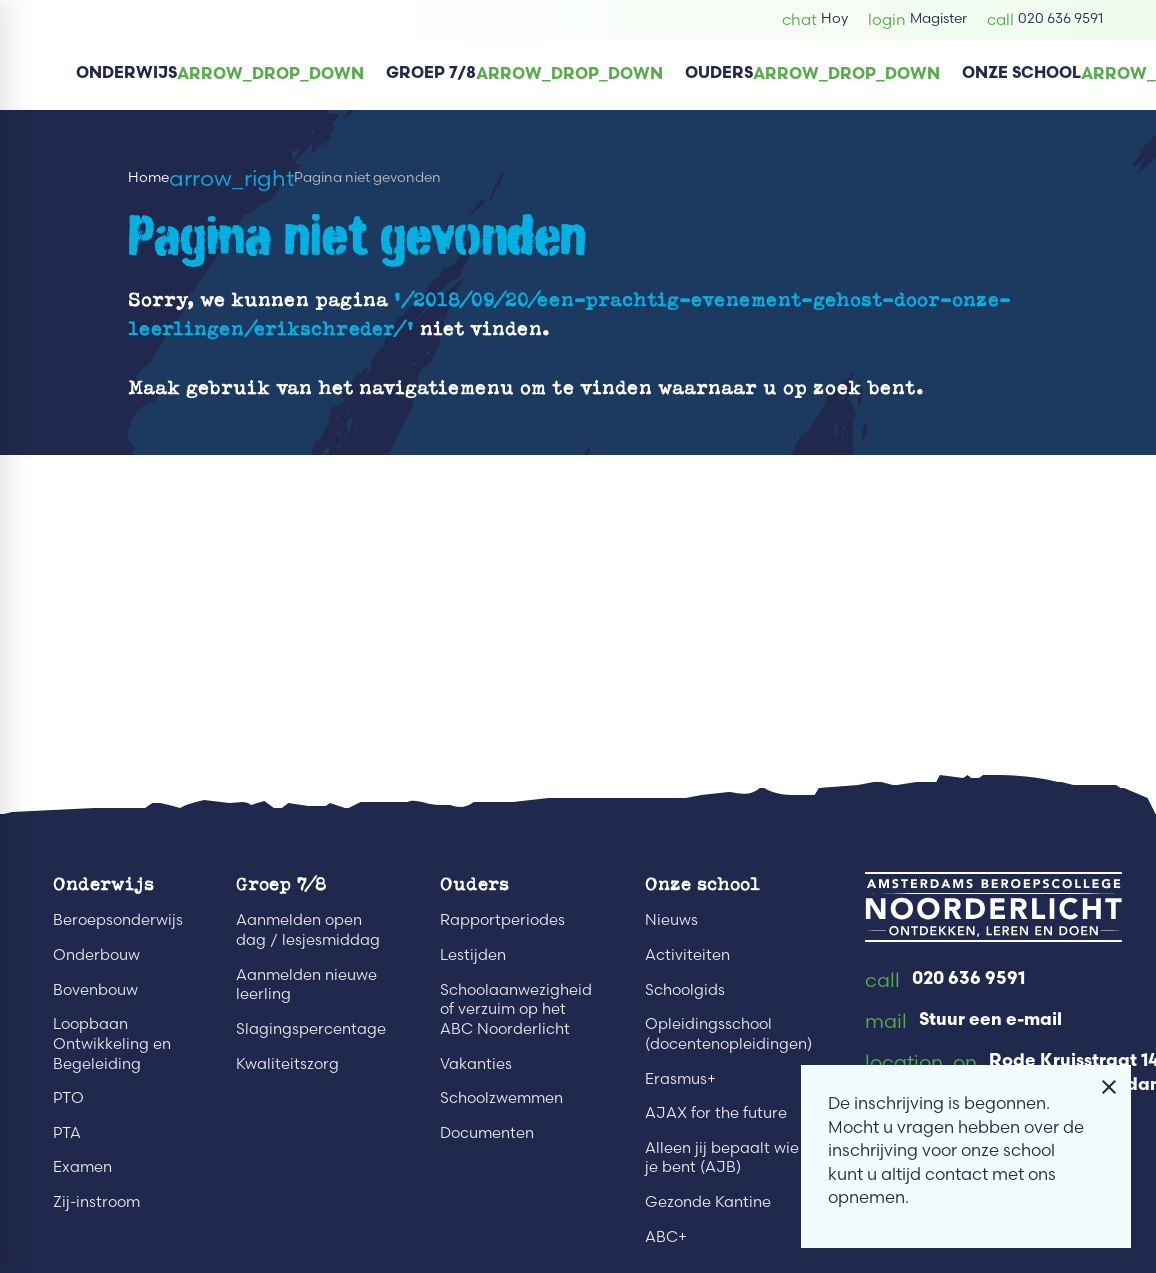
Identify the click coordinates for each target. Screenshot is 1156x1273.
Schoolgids (685, 989)
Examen (82, 1166)
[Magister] (917, 19)
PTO (68, 1097)
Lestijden (473, 954)
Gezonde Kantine (708, 1201)
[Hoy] (815, 19)
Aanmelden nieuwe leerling (306, 984)
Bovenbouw (95, 989)
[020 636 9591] (1045, 19)
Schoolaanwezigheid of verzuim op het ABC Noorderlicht (516, 1009)
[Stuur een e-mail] (963, 1022)
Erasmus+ (680, 1078)
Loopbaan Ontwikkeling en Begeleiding (112, 1043)
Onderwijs (103, 883)
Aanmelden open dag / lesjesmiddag (308, 929)
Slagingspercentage (311, 1028)
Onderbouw (96, 954)
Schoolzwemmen (501, 1097)
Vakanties (476, 1063)
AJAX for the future (716, 1112)
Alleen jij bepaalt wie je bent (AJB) (722, 1157)
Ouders (474, 883)
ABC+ (666, 1236)
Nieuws (671, 919)
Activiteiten (687, 954)
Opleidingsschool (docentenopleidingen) (728, 1033)
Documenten (487, 1132)
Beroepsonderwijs (118, 919)
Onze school (702, 883)
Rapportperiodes (502, 919)
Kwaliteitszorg (287, 1063)
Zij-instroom (96, 1201)
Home (148, 177)
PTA (67, 1132)
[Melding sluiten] (1109, 1087)
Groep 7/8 (281, 883)
